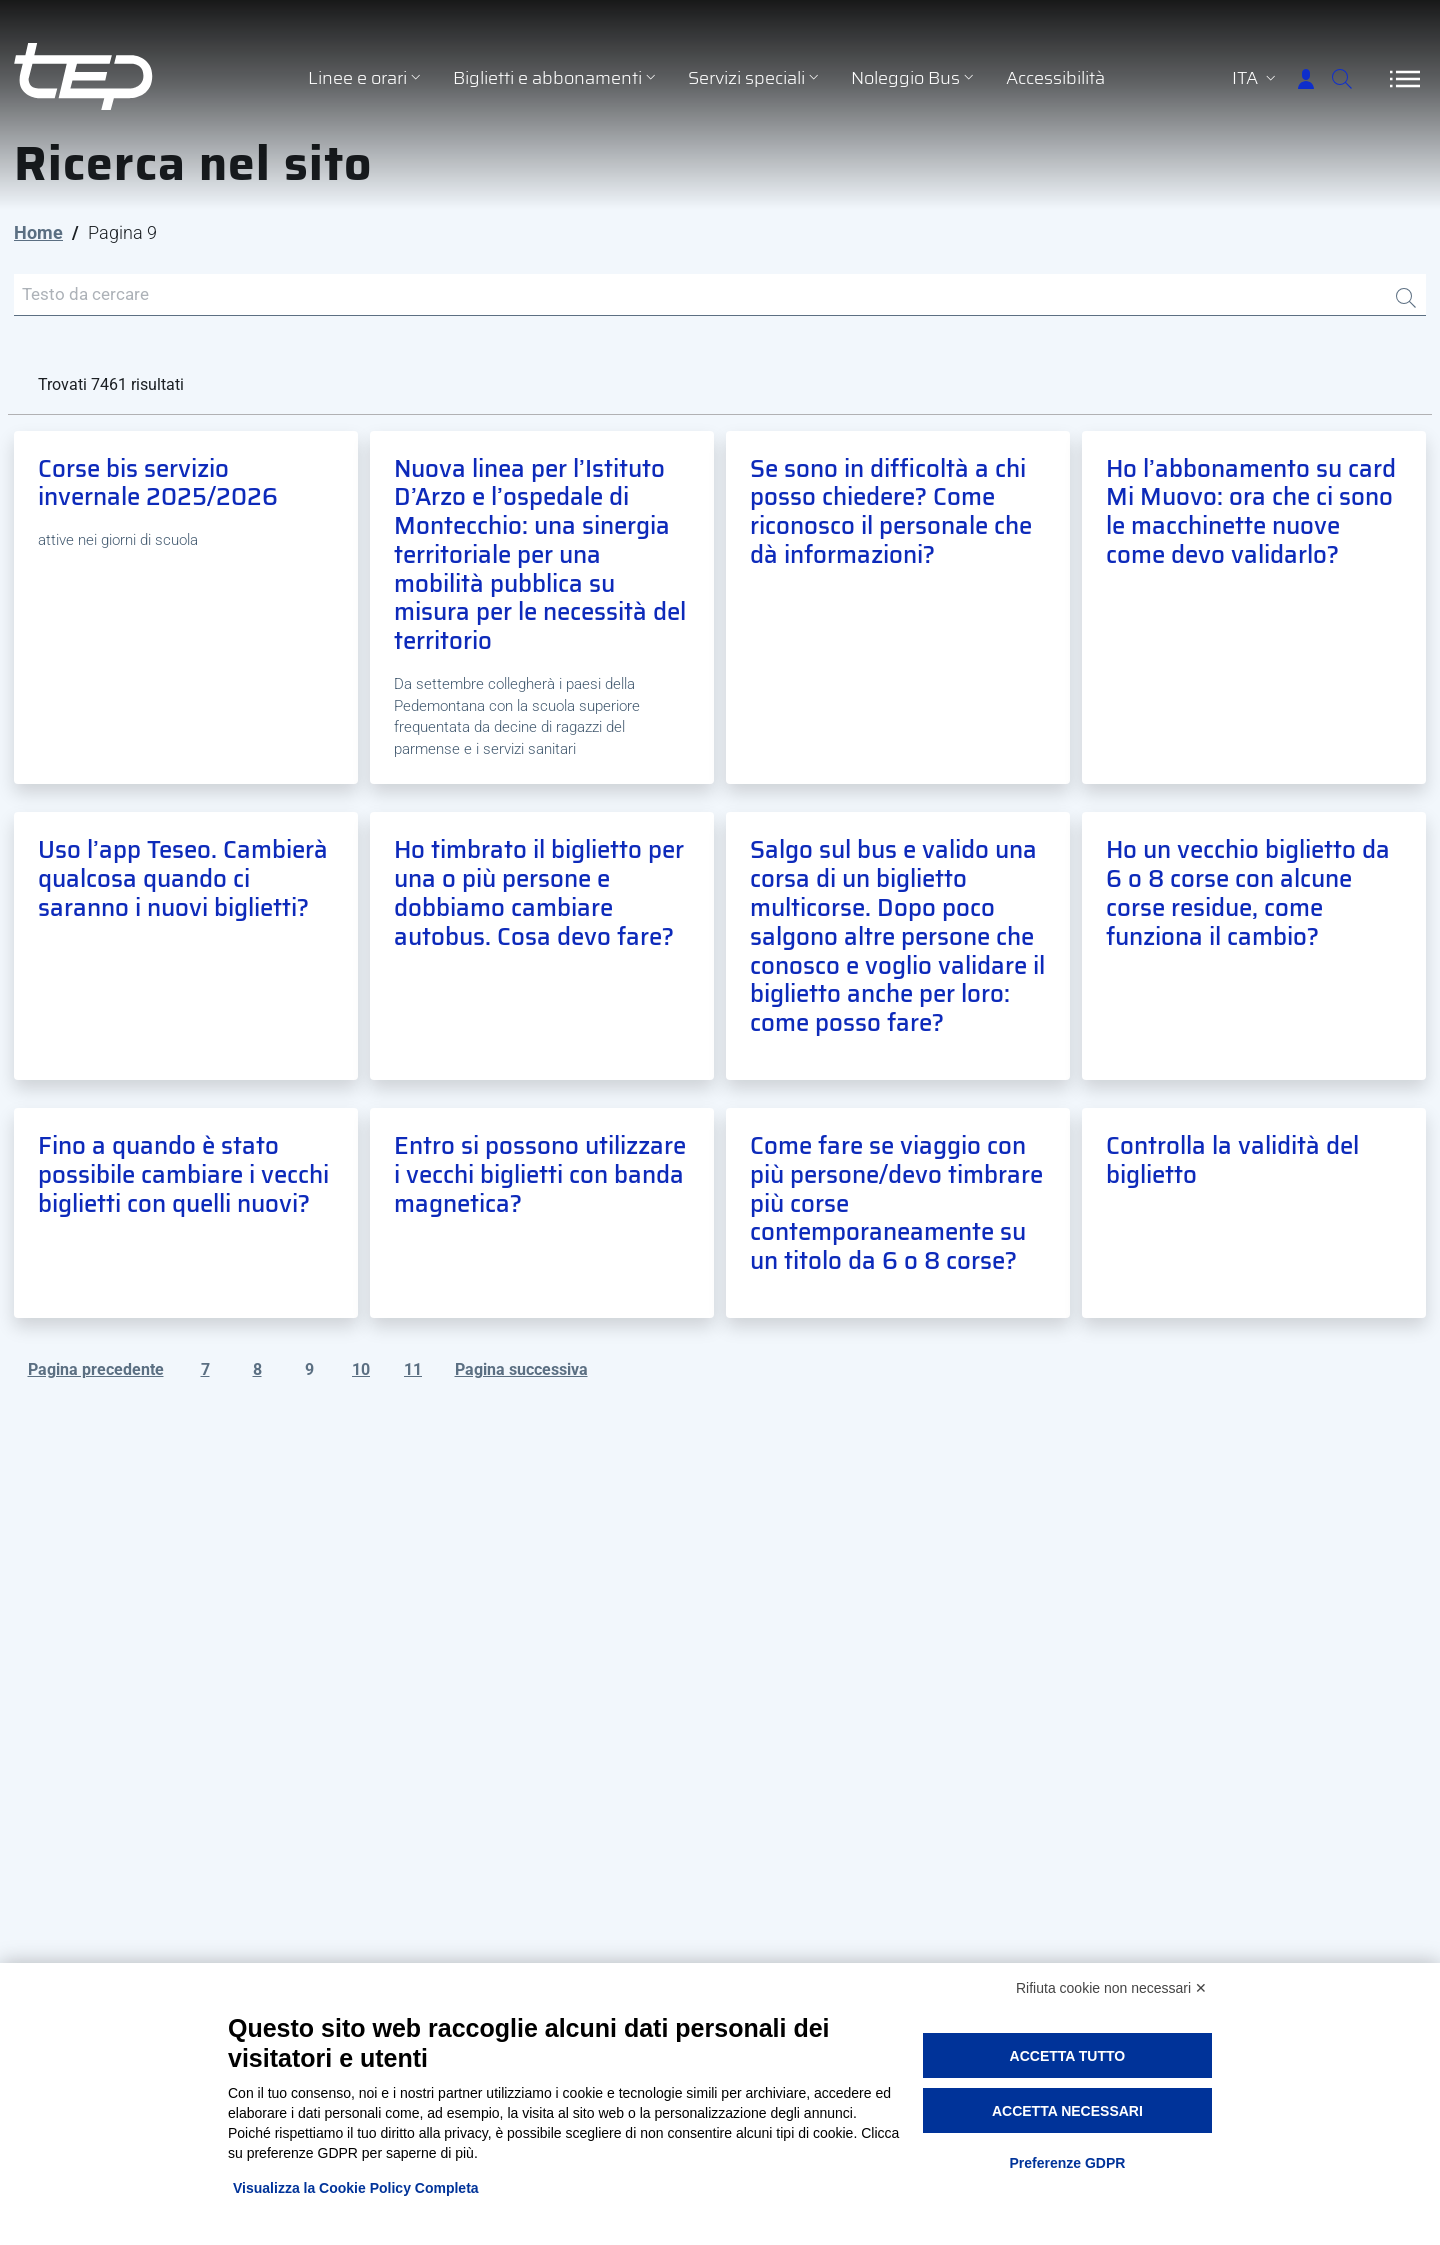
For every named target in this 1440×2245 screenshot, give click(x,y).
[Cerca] (1330, 79)
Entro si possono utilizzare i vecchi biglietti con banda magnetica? (540, 1178)
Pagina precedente (96, 1372)
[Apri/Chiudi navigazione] (1405, 79)
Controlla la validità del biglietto (1232, 1163)
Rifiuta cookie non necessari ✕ (1111, 1988)
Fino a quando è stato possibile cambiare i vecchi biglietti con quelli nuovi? (183, 1178)
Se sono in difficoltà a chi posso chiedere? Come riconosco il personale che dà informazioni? (891, 515)
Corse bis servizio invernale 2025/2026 (158, 486)
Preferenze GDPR (1067, 2163)
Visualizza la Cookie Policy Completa (356, 2188)
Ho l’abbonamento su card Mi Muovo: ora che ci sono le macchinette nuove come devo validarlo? (1251, 515)
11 (413, 1372)
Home (38, 232)
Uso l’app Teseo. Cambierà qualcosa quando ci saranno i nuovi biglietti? (183, 883)
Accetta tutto (1068, 2056)
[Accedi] (1266, 79)
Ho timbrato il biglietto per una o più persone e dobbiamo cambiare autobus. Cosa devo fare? (539, 897)
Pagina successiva (521, 1372)
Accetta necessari (1067, 2111)
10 (361, 1372)
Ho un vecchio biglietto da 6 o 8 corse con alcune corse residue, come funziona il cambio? (1248, 897)
